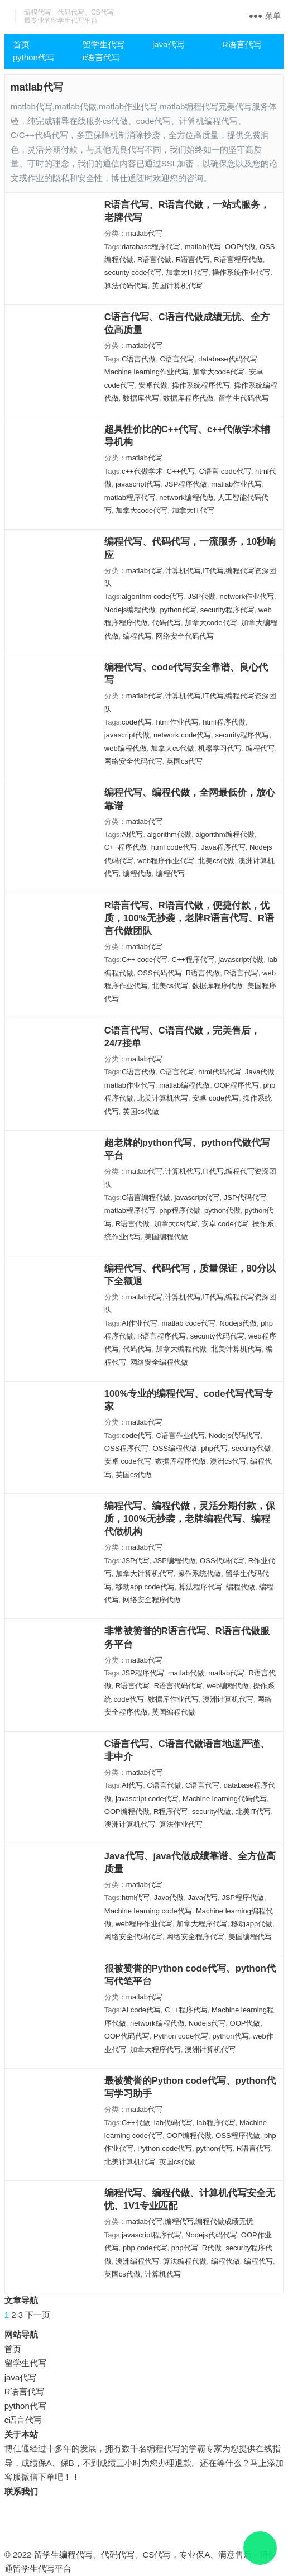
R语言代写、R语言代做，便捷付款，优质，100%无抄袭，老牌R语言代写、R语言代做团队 (189, 918)
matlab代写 (144, 233)
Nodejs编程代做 (130, 610)
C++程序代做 (125, 847)
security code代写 (133, 272)
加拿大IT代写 (187, 272)
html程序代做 (224, 722)
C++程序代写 (193, 959)
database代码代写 (227, 359)
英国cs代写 (184, 761)
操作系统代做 (199, 1573)
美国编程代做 (166, 1236)
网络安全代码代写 (185, 636)
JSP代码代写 (245, 1197)
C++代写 (181, 471)
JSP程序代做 (186, 484)
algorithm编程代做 (224, 834)
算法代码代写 (126, 286)
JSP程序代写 (143, 1673)
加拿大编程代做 (181, 1349)
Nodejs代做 (238, 1323)
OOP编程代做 (127, 1811)
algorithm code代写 (153, 596)
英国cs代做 (141, 1111)
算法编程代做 (185, 2261)
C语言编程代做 (146, 1197)
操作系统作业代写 (241, 272)
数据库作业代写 (173, 1699)
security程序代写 (227, 610)
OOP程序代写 (236, 1085)
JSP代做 (201, 596)
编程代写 (137, 636)
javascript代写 (138, 484)
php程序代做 (179, 1210)
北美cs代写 (170, 986)
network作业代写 (247, 596)
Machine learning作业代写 (146, 372)
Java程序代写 (223, 847)
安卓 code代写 (215, 1098)
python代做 (222, 1210)
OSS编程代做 (175, 1448)
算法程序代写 (200, 1587)
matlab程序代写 (129, 497)
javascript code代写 (147, 1798)
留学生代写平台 (42, 2568)
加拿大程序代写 (201, 1924)
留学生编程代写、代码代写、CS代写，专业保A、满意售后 (143, 2554)
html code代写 (174, 847)
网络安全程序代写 (195, 1936)
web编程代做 (125, 748)
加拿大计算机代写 (145, 1573)
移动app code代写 (145, 1587)
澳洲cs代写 (228, 1461)
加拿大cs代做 (172, 748)
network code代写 (182, 735)
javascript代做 (127, 735)
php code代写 (145, 2248)
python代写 (34, 57)
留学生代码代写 (243, 398)
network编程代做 (186, 497)
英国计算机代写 (177, 286)
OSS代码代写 (159, 973)
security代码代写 (217, 1336)
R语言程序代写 (161, 1336)
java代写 (168, 44)
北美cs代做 (216, 860)
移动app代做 (251, 1924)
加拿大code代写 (218, 372)
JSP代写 (136, 1560)
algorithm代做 (169, 834)
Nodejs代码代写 (234, 1435)
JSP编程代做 (174, 1560)
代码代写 (166, 622)
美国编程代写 (250, 1936)
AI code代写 (141, 2010)
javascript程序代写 (151, 2235)
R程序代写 (170, 1811)
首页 (21, 44)
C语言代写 (177, 359)
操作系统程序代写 (201, 385)
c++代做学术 (142, 471)
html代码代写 (219, 1072)
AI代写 (132, 834)
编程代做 (137, 873)
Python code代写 (180, 2036)
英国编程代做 (173, 1712)
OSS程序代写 (126, 1448)
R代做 (212, 2248)
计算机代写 (163, 2274)
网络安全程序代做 (152, 1600)
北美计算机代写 (162, 1098)
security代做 (251, 1448)
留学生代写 (103, 44)
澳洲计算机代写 (228, 1699)
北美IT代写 (253, 1811)
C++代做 (136, 2122)
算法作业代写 (181, 1824)
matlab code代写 (188, 1323)
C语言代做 (139, 359)
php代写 (214, 1448)
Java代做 (260, 1072)
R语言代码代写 (178, 1686)
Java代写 (202, 1897)
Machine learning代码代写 (225, 1798)
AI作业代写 (139, 1323)
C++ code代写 (144, 959)
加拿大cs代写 (176, 1224)
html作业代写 (177, 722)
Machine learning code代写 (148, 1911)
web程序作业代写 (165, 860)
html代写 (136, 1897)
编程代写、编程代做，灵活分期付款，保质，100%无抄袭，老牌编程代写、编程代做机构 (189, 1518)
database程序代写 (151, 246)
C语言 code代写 (225, 471)
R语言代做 (154, 259)
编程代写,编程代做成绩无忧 (209, 2221)
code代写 (137, 722)
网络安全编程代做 (159, 1362)
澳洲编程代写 (137, 2261)
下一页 (37, 2315)
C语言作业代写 (180, 1435)
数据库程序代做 (188, 398)
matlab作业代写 (236, 484)
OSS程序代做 (237, 2135)
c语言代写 (102, 57)
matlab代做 (186, 1673)
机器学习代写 (220, 748)
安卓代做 (152, 385)
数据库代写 (141, 398)
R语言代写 (242, 44)
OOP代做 (240, 246)
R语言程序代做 (238, 259)
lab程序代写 (215, 2122)
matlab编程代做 (184, 1085)
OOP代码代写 (127, 2036)
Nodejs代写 (207, 2023)
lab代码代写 (173, 2122)
